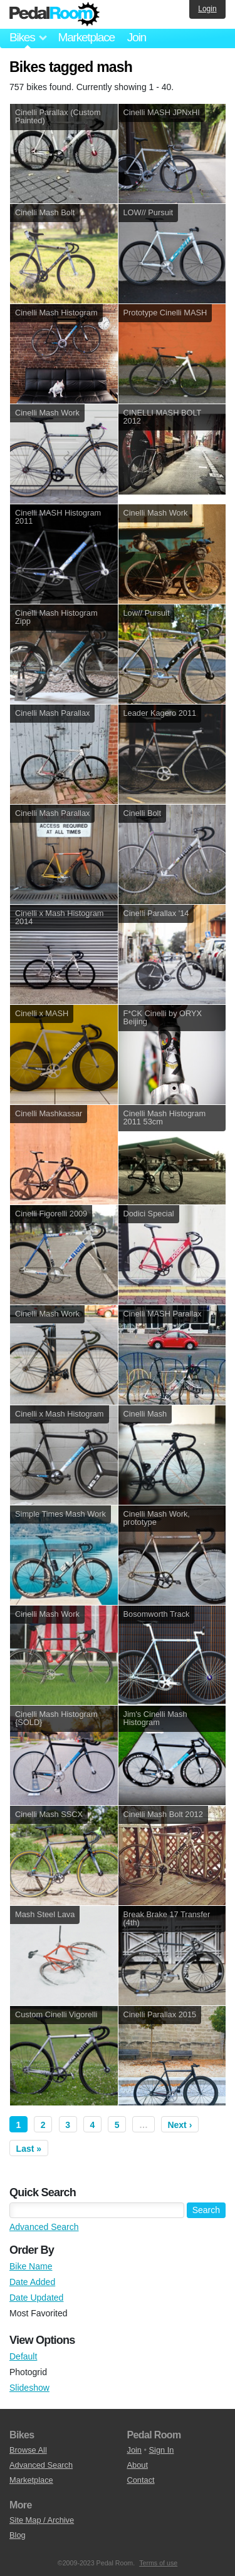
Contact (141, 2480)
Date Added (32, 2282)
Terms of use (158, 2563)
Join (136, 37)
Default (23, 2356)
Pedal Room (54, 14)
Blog (17, 2535)
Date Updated (36, 2298)
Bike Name (30, 2266)
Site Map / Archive (41, 2520)
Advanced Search (44, 2227)
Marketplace (86, 37)
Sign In (161, 2450)
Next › (179, 2125)
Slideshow (29, 2388)
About (137, 2465)
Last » (28, 2149)
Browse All (28, 2450)
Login (207, 8)
